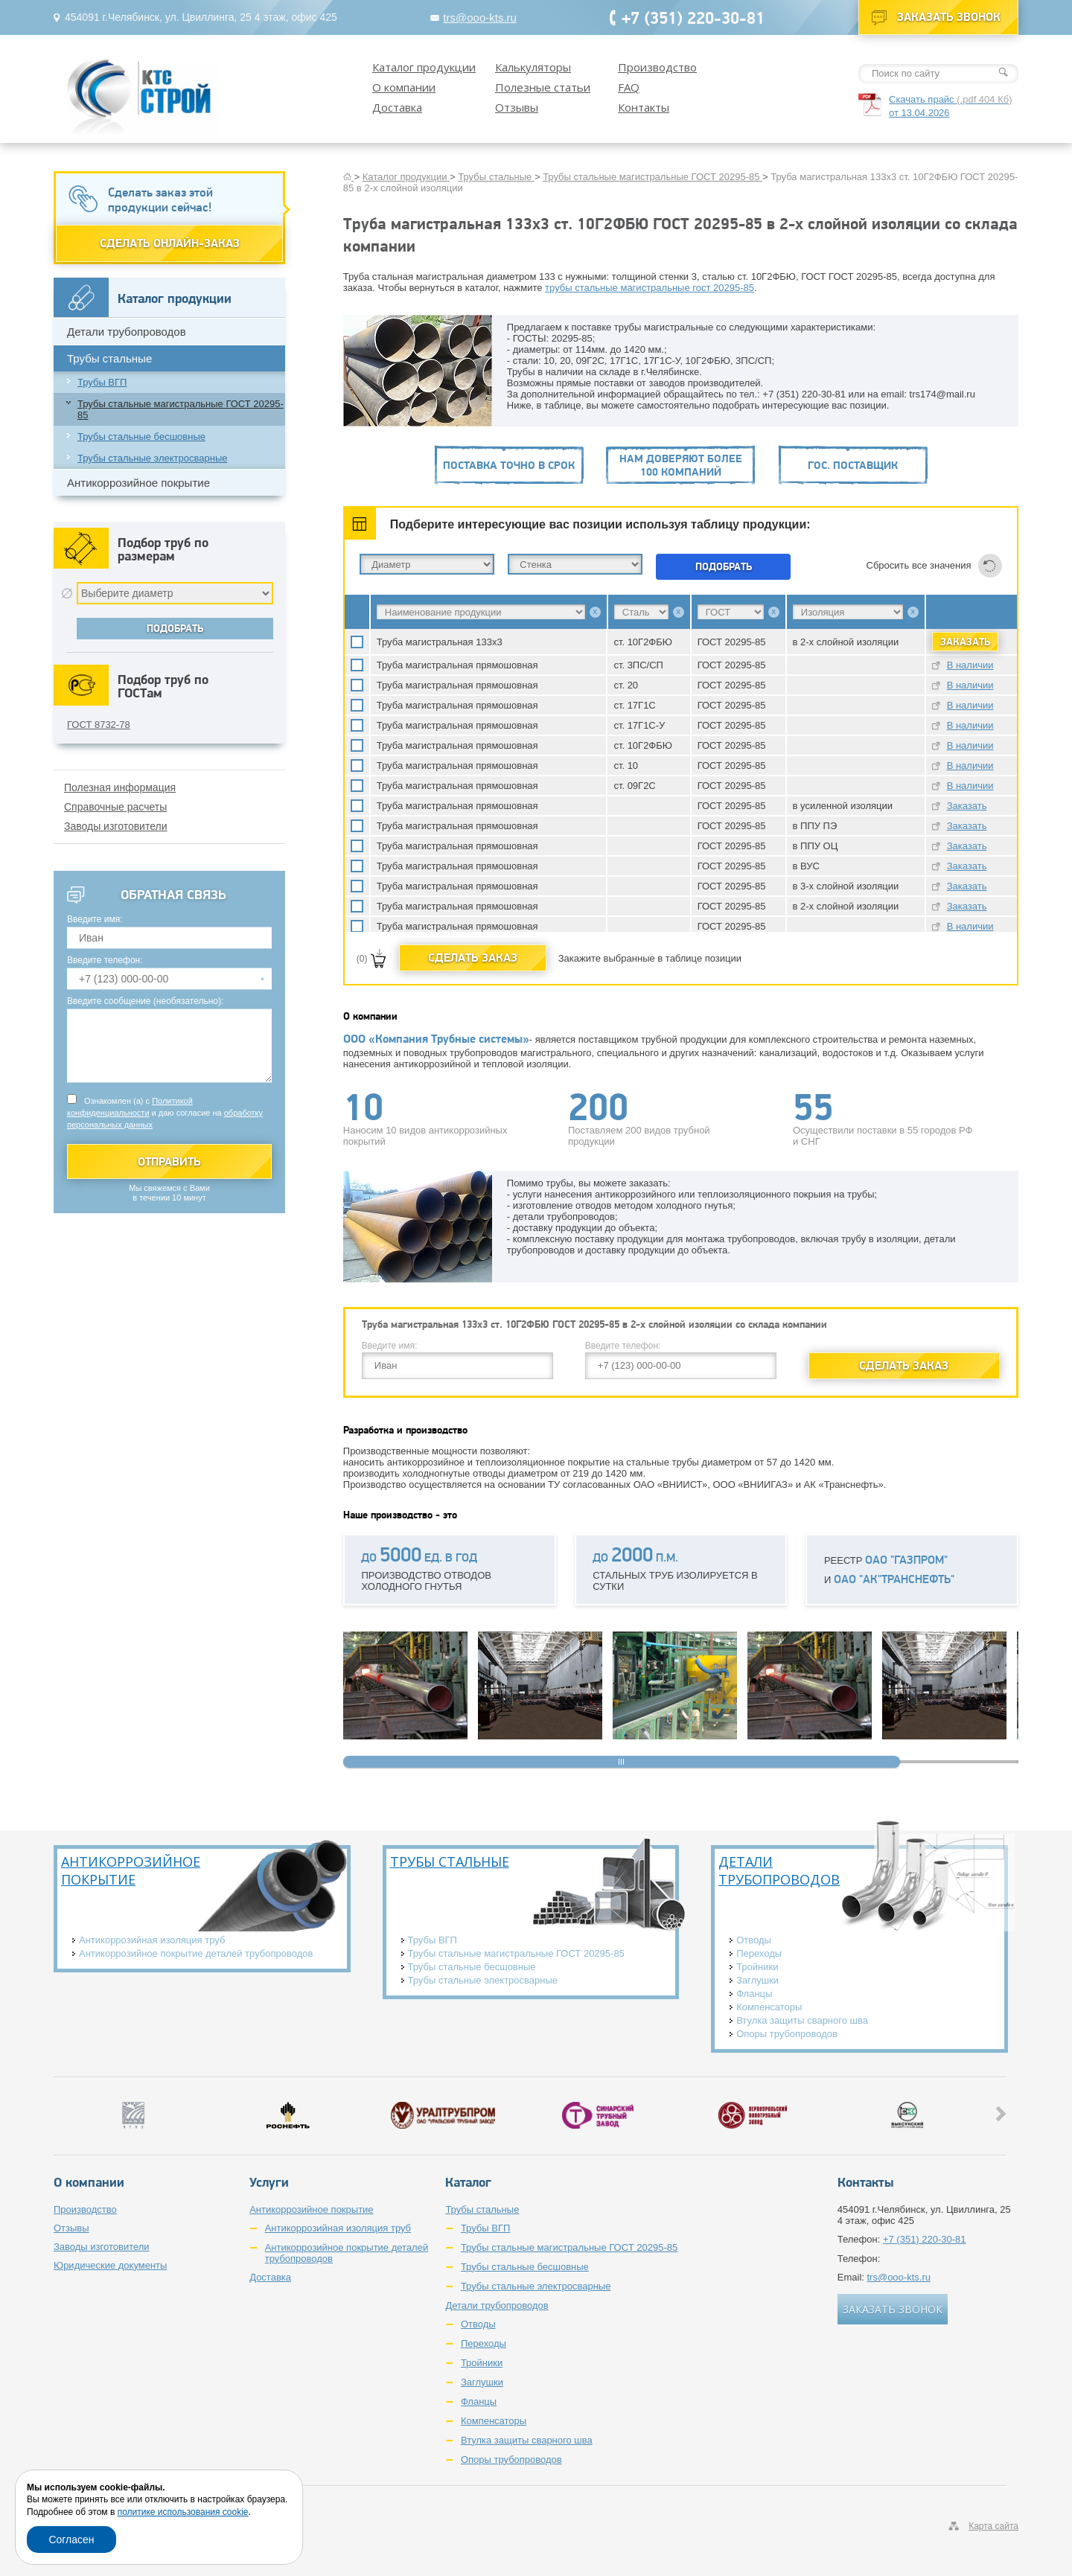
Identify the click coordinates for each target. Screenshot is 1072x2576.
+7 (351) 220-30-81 (693, 17)
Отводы (753, 1940)
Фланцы (754, 1993)
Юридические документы (110, 2265)
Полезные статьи (542, 87)
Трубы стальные (109, 358)
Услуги (269, 2182)
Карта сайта (993, 2526)
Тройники (757, 1966)
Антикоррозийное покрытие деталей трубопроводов (196, 1953)
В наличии (970, 665)
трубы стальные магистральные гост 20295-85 (649, 287)
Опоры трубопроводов (787, 2033)
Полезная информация (120, 787)
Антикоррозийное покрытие (138, 482)
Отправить (169, 1161)
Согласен (71, 2539)
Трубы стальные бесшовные (141, 436)
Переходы (759, 1953)
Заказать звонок (949, 17)
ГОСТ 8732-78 (98, 724)
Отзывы (516, 107)
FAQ (628, 87)
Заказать (967, 805)
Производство (657, 67)
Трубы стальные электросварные (152, 458)
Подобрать (723, 566)
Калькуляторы (533, 67)
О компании (404, 87)
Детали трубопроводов (126, 331)
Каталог (468, 2182)
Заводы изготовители (116, 826)
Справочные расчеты (115, 807)
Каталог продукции (424, 67)
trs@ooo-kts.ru (480, 17)
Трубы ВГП (102, 382)
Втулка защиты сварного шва (802, 2020)
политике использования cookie (183, 2512)
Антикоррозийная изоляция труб (152, 1940)
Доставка (397, 107)
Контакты (643, 107)
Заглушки (757, 1980)
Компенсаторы (769, 2007)
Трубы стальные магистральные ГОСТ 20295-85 (180, 409)
